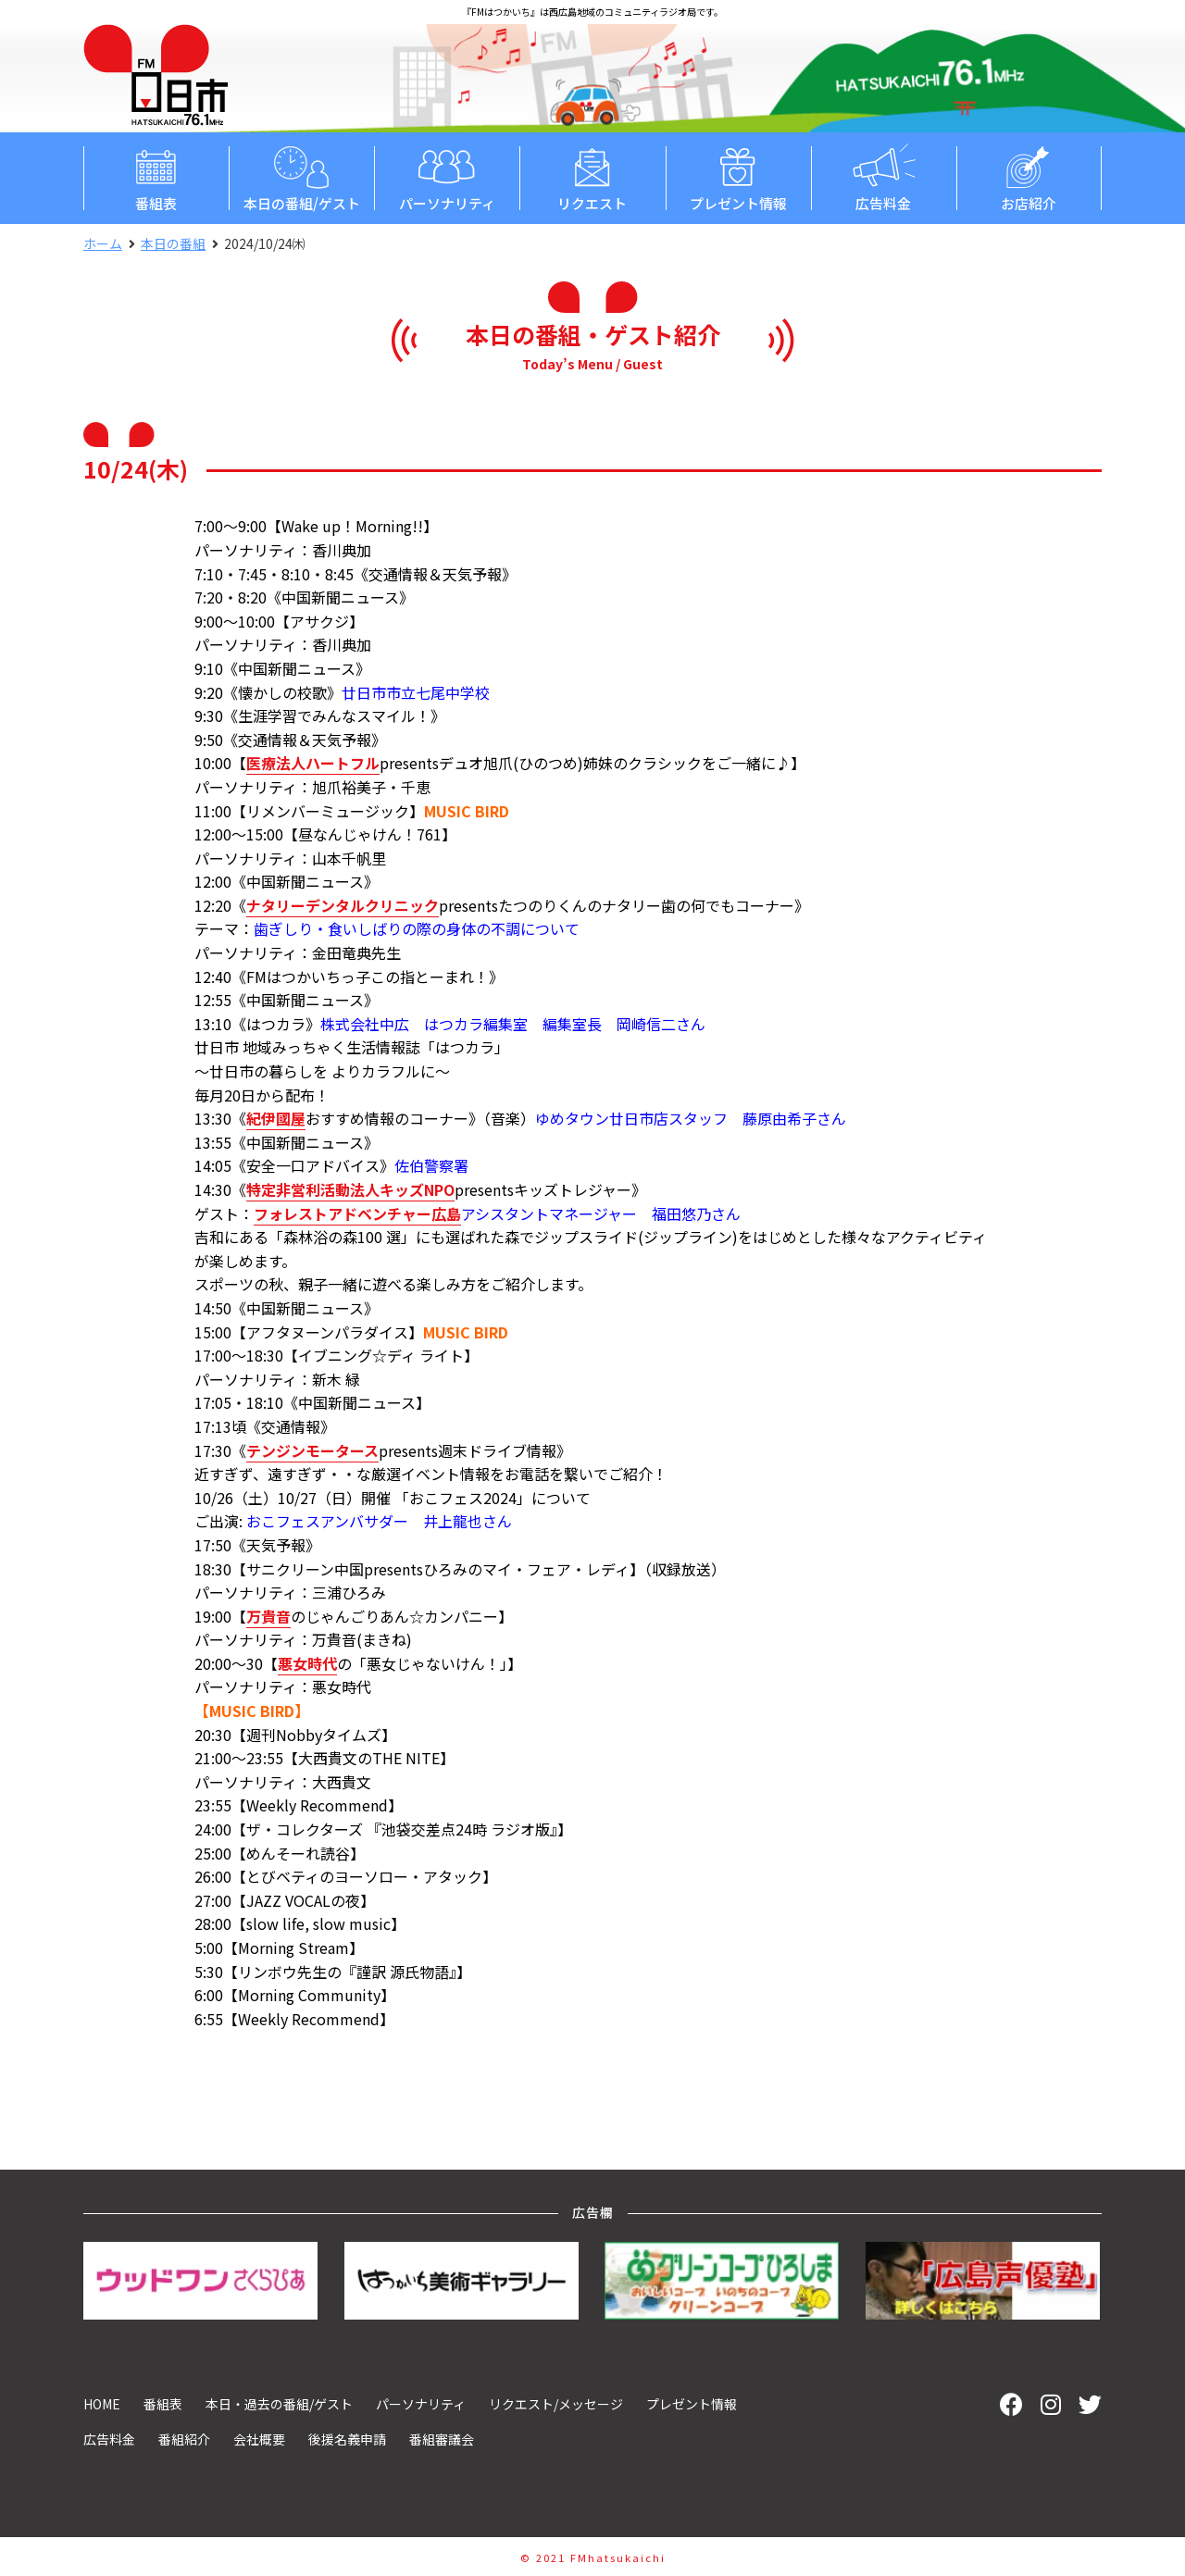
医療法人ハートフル (313, 763)
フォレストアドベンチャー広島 (357, 1213)
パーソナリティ (447, 177)
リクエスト (592, 177)
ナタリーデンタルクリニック (342, 905)
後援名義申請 (347, 2439)
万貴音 (268, 1616)
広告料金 (884, 177)
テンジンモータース (312, 1450)
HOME (101, 2404)
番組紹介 (184, 2439)
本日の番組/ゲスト (301, 177)
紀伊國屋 (276, 1118)
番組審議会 (441, 2439)
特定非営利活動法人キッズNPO (350, 1189)
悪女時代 (307, 1663)
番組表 (156, 177)
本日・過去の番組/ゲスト (279, 2404)
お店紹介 (1029, 177)
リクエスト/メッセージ (556, 2404)
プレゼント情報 (738, 177)
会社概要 (259, 2439)
